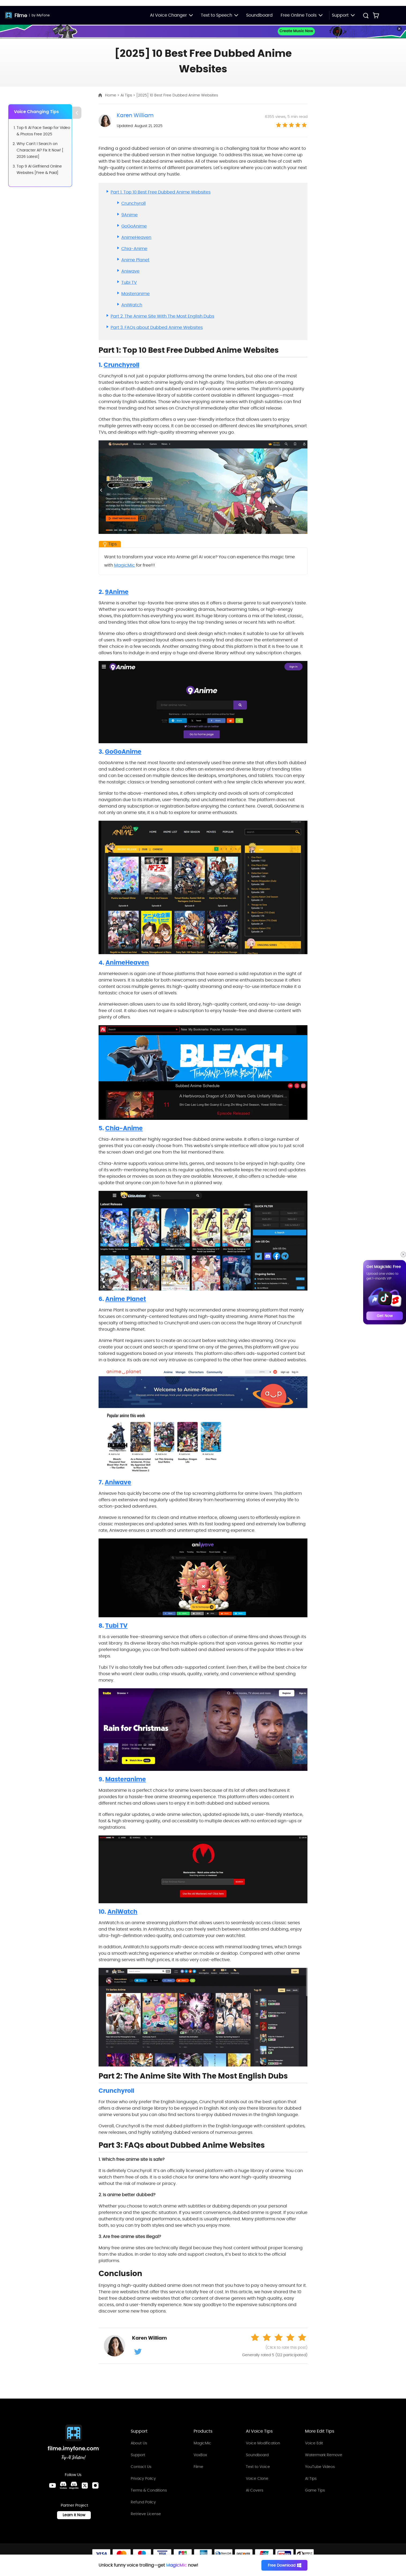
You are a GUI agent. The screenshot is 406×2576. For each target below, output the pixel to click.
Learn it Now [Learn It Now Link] (74, 2517)
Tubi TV (129, 282)
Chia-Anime (134, 249)
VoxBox (200, 2455)
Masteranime (135, 294)
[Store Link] (376, 15)
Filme (20, 15)
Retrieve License (146, 2513)
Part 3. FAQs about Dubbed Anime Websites (157, 327)
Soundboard (259, 15)
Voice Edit (314, 2443)
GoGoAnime (134, 226)
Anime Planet (135, 260)
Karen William (135, 115)
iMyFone (43, 15)
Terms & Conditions (149, 2490)
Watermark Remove (323, 2455)
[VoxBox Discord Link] (63, 2487)
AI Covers (254, 2490)
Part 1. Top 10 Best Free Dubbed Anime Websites (160, 192)
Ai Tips (127, 95)
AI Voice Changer (171, 15)
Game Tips (315, 2490)
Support (138, 2455)
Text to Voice (258, 2466)
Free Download (286, 2565)
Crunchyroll (133, 203)
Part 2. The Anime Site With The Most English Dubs (162, 316)
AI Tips (311, 2478)
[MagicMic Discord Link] (74, 2487)
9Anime (129, 215)
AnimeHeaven (136, 237)
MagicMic (124, 565)
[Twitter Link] (84, 2487)
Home (111, 95)
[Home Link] (73, 2443)
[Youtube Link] (52, 2487)
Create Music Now (296, 31)
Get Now (385, 1315)
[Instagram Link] (95, 2487)
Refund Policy (143, 2502)
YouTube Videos (320, 2466)
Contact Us (141, 2466)
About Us (139, 2443)
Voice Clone (257, 2478)
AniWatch (131, 305)
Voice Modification (263, 2443)
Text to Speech (219, 15)
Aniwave (130, 271)
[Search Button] (366, 16)
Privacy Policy (143, 2478)
